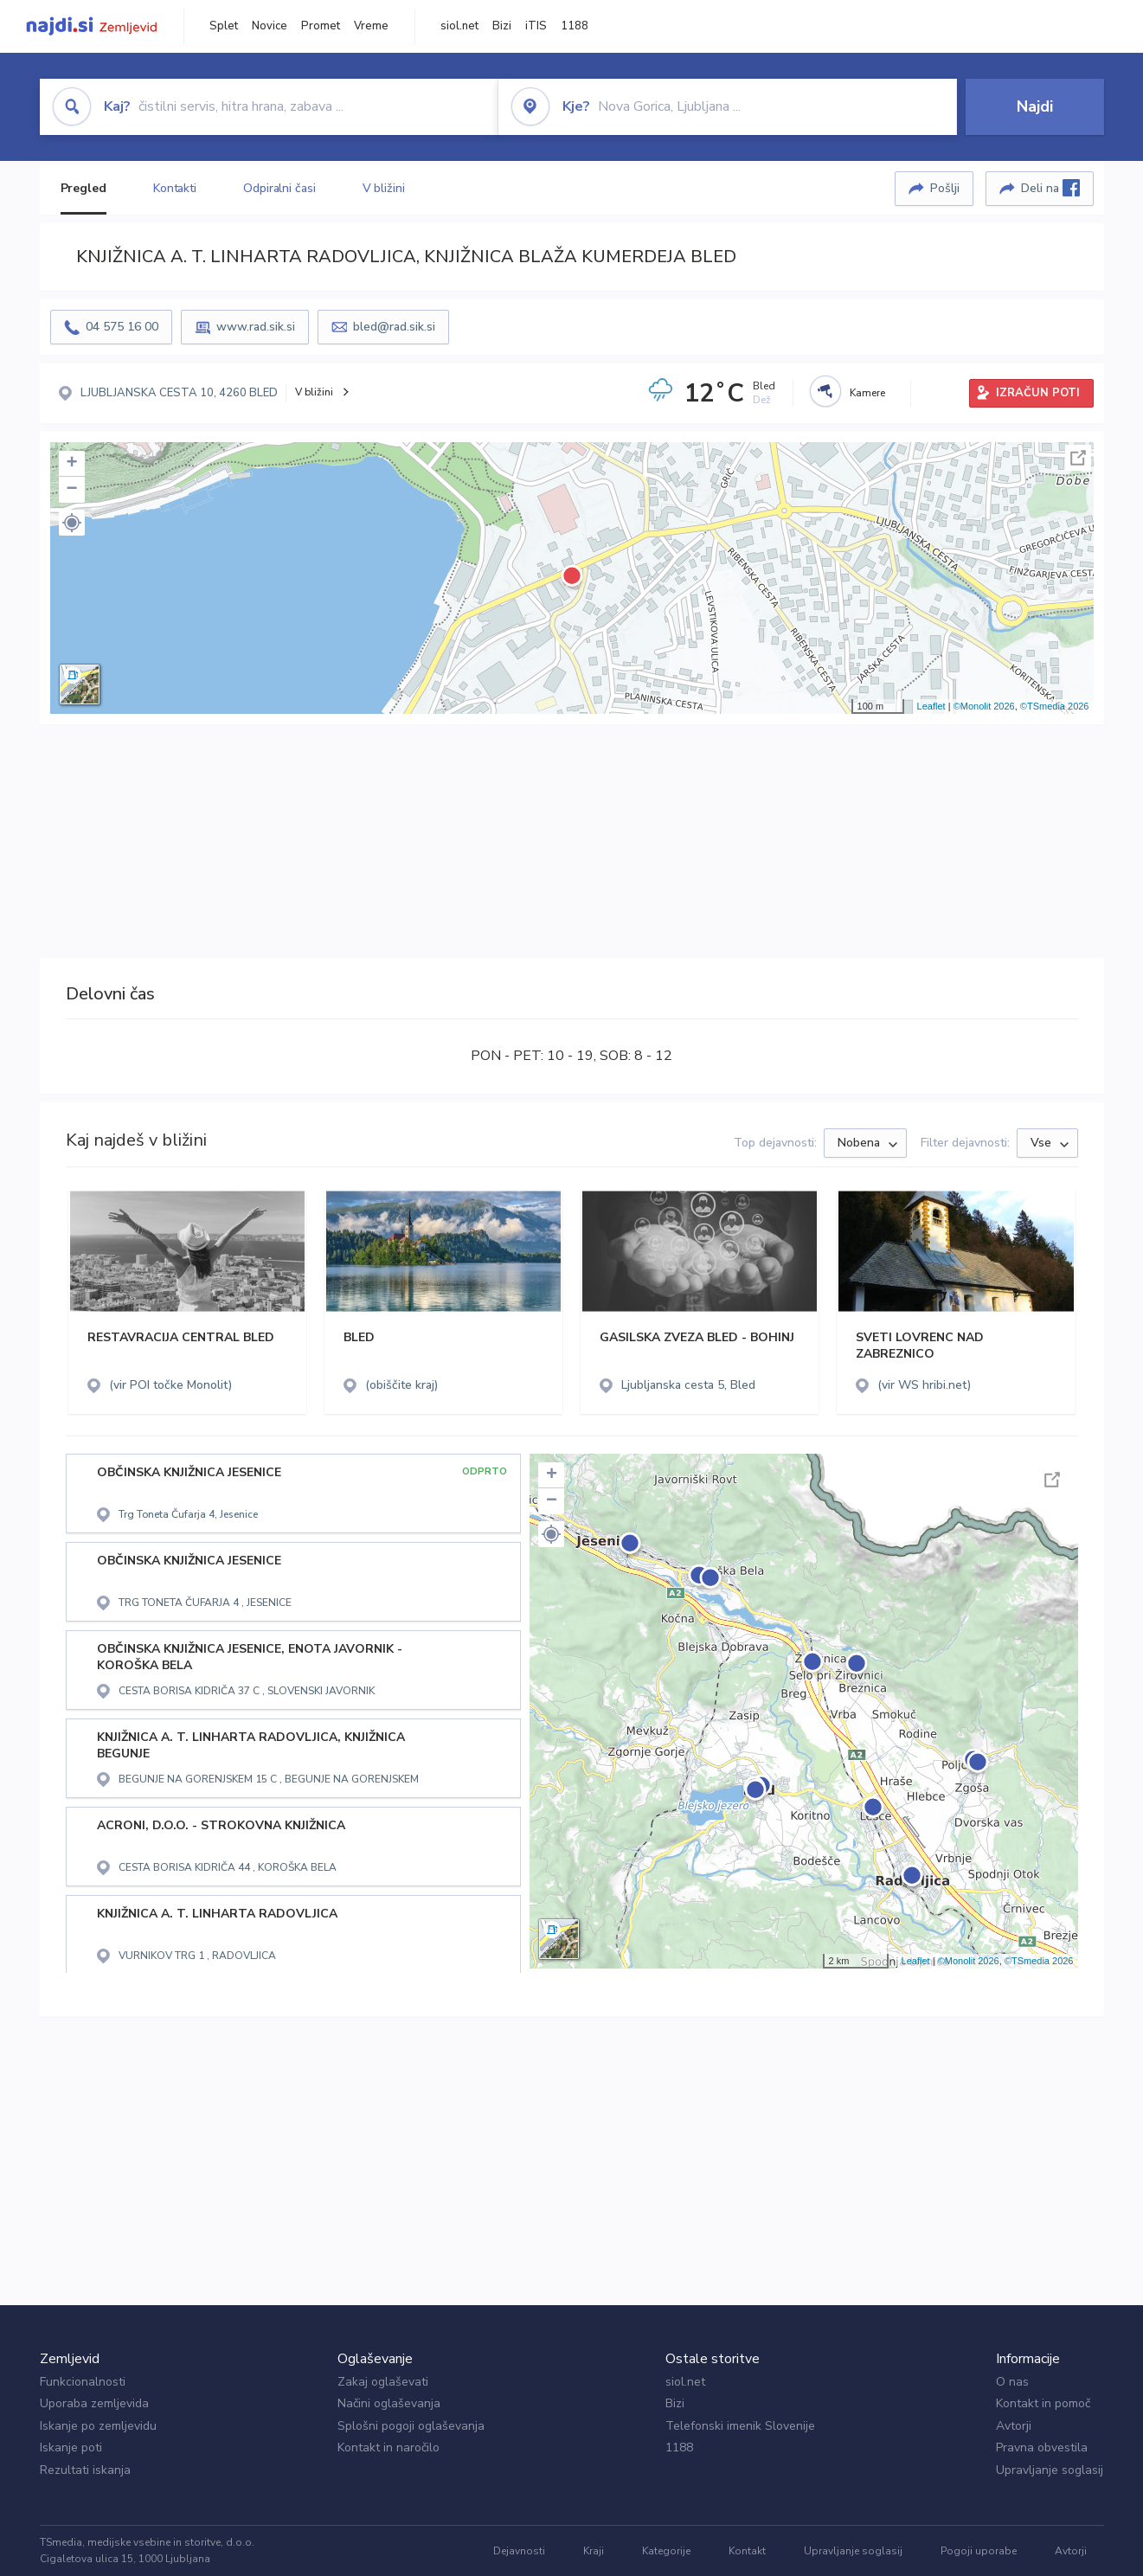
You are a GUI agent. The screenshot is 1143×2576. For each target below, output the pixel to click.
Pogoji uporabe (979, 2551)
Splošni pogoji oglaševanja (411, 2426)
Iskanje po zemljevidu (98, 2426)
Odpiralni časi (279, 188)
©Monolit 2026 (984, 706)
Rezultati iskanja (85, 2470)
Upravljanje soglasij (1049, 2470)
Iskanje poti (71, 2447)
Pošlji (945, 188)
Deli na (1050, 187)
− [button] (71, 490)
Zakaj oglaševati (382, 2382)
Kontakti (174, 188)
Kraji (593, 2551)
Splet (223, 26)
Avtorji (1013, 2426)
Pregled (83, 188)
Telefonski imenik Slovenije (740, 2426)
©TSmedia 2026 (1054, 706)
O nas (1012, 2382)
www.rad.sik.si (255, 326)
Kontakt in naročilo (388, 2447)
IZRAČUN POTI (1038, 393)
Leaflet (931, 706)
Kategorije (666, 2551)
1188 (574, 26)
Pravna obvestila (1042, 2447)
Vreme (371, 26)
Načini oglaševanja (388, 2403)
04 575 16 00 (122, 326)
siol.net (459, 26)
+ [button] (71, 464)
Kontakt (747, 2551)
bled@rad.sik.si (394, 326)
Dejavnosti (519, 2551)
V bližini (384, 188)
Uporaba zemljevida (94, 2403)
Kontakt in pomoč (1043, 2403)
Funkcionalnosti (82, 2382)
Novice (269, 26)
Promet (320, 26)
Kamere (867, 393)
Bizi (501, 26)
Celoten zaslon (1078, 458)
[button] (72, 523)
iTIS (536, 26)
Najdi (1035, 106)
